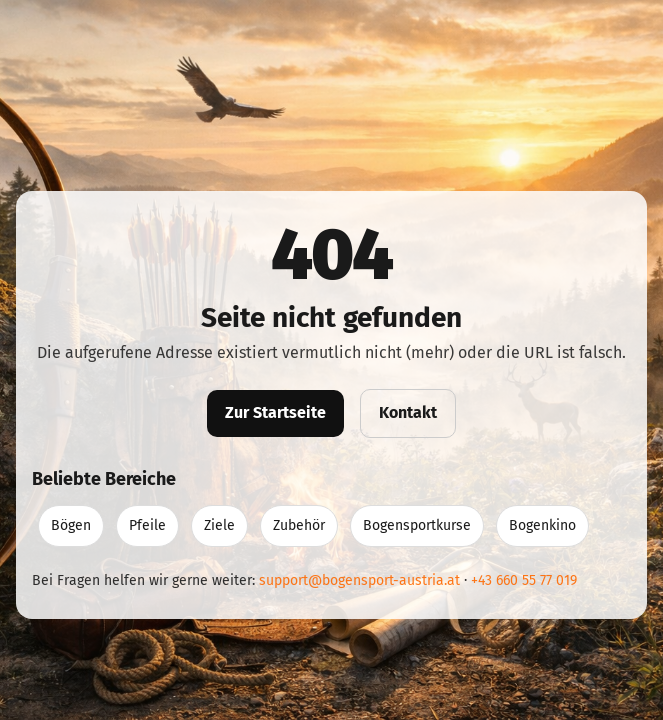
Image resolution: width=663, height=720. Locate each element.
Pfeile (147, 525)
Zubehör (299, 525)
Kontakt (408, 412)
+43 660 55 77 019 (524, 580)
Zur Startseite (275, 412)
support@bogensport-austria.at (359, 580)
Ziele (219, 525)
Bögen (71, 525)
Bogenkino (542, 525)
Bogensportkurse (417, 525)
